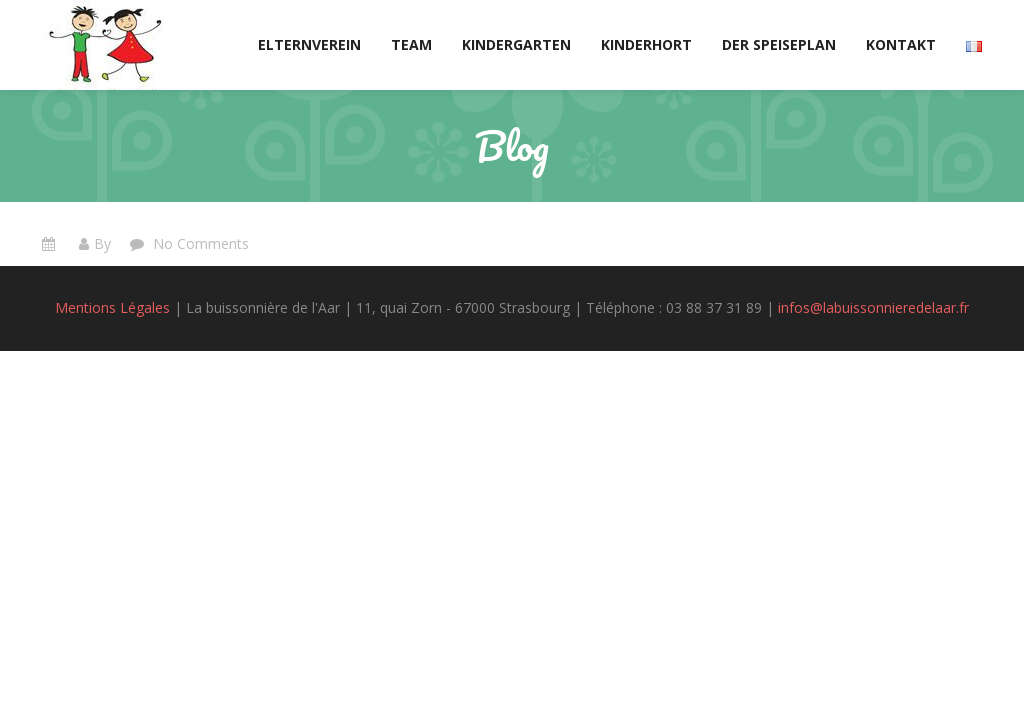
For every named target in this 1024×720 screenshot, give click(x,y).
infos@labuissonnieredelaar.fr (873, 307)
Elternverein (309, 44)
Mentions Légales (112, 307)
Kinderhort (646, 44)
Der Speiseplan (779, 44)
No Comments (199, 243)
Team (411, 44)
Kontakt (901, 44)
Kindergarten (516, 44)
